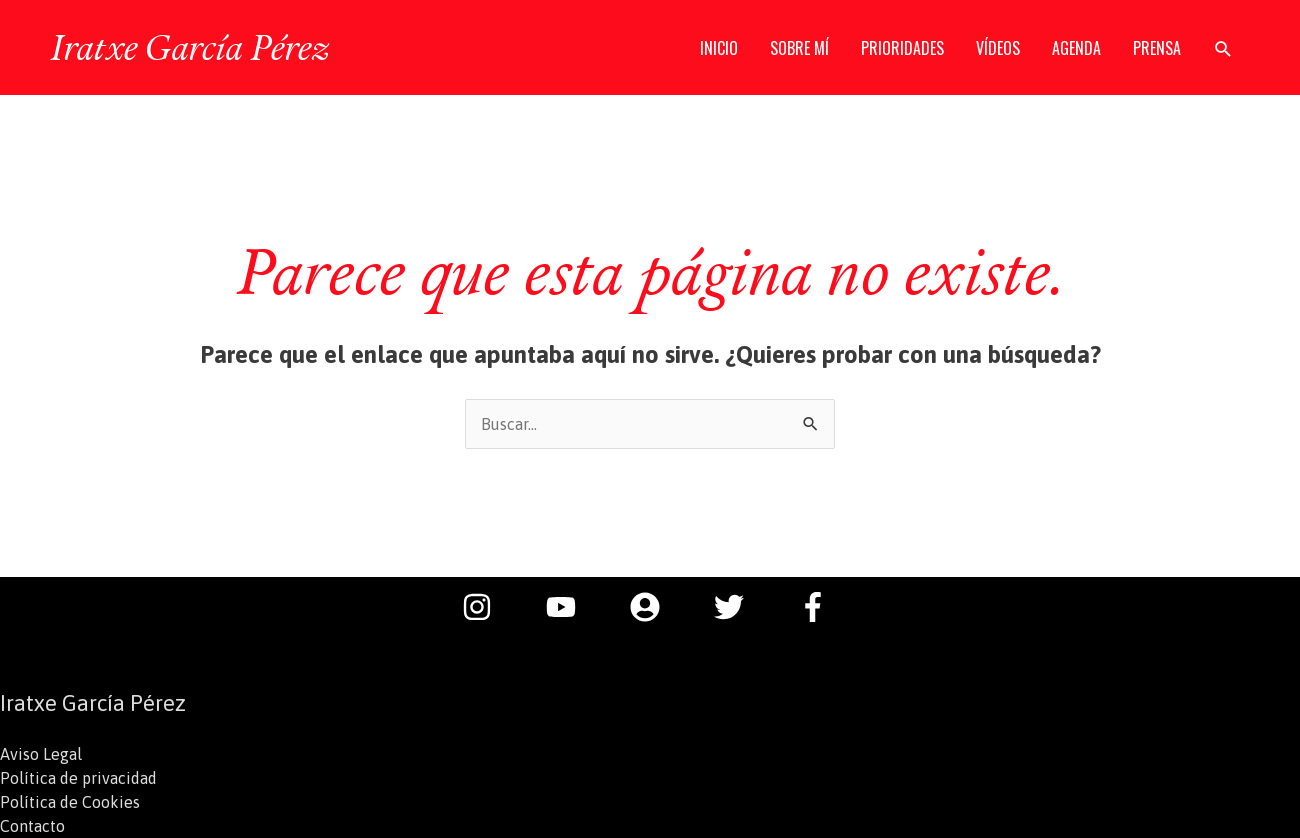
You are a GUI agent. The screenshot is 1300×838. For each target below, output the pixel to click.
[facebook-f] (818, 607)
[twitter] (739, 607)
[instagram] (487, 607)
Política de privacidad (78, 778)
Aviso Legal (41, 754)
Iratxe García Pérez (189, 47)
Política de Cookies (70, 802)
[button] (1223, 48)
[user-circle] (655, 607)
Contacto (32, 826)
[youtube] (571, 607)
